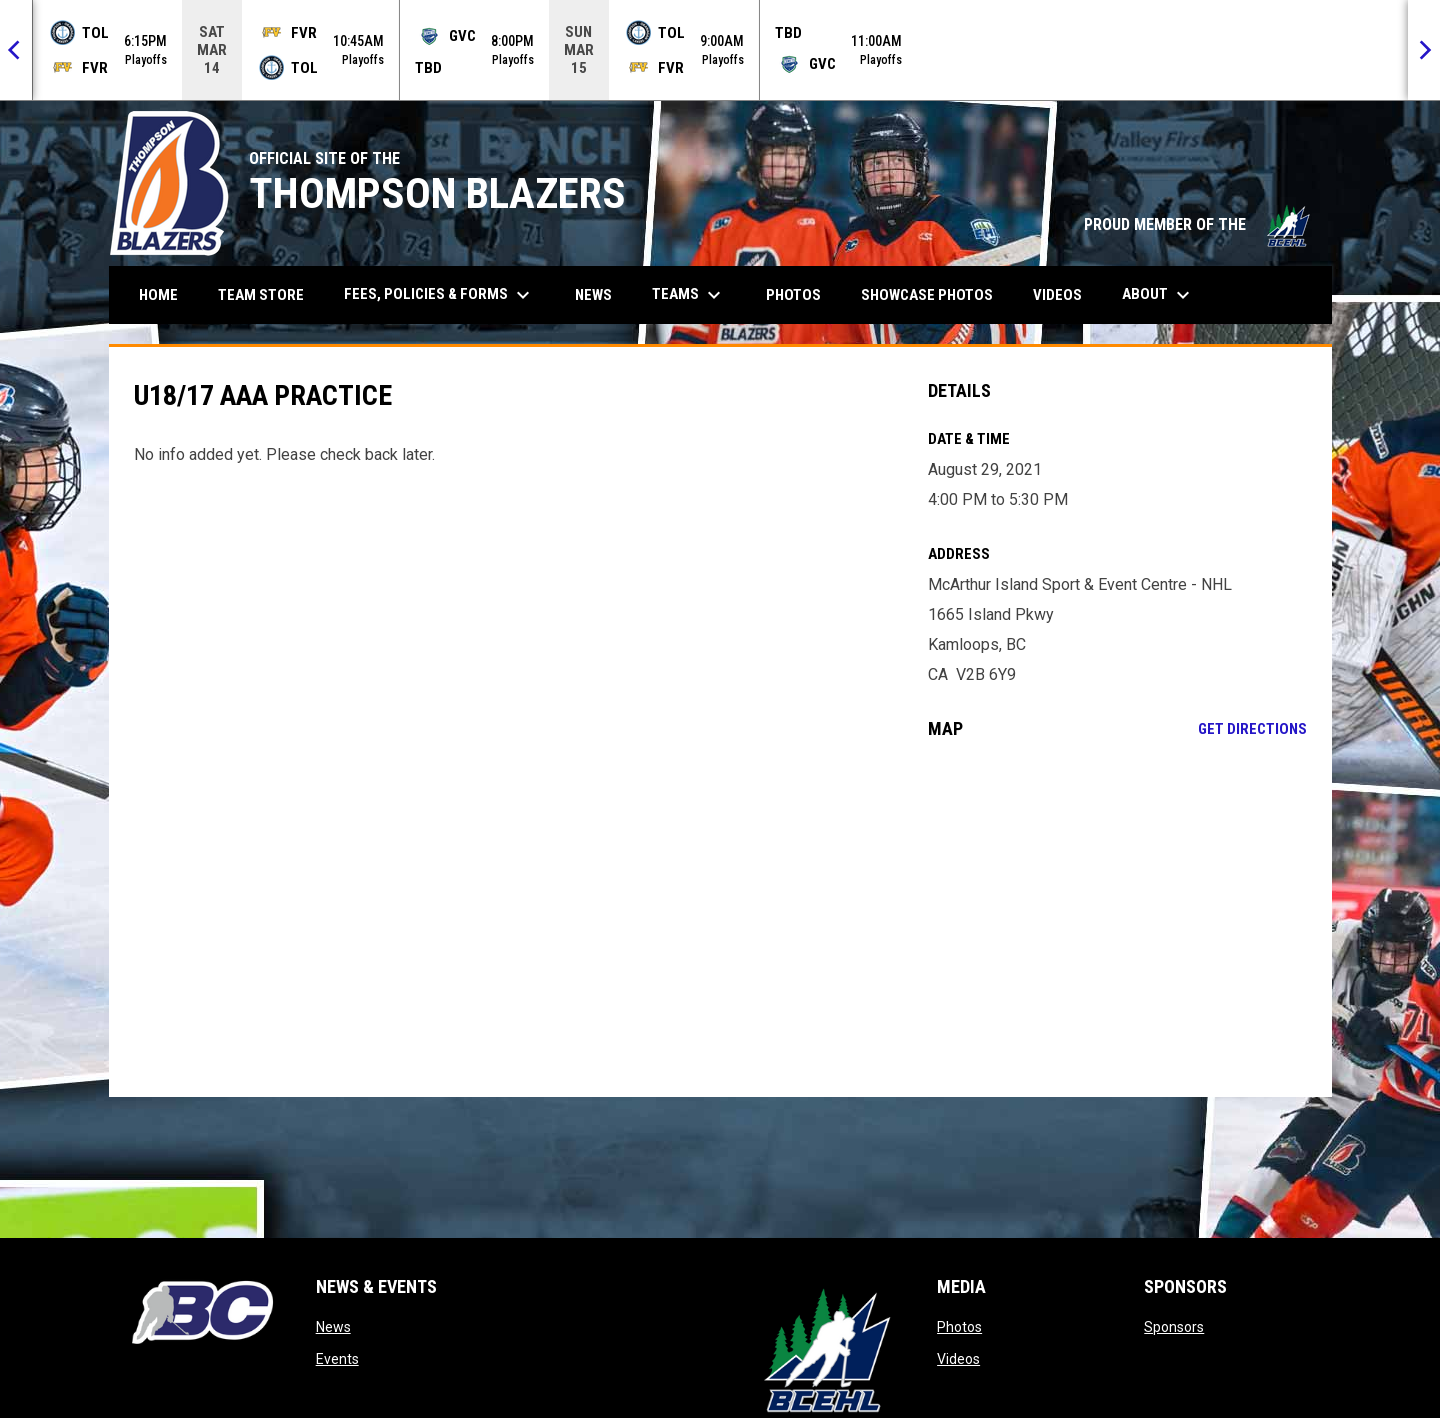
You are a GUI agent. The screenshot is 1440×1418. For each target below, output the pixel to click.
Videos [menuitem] (1057, 295)
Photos (959, 1327)
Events (337, 1359)
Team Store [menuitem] (268, 294)
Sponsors (1174, 1327)
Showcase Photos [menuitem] (934, 294)
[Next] (1424, 50)
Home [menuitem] (158, 295)
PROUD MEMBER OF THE (1198, 224)
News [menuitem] (593, 295)
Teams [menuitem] (689, 295)
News (333, 1327)
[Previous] (16, 50)
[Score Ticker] (720, 50)
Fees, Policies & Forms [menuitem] (439, 295)
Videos (958, 1359)
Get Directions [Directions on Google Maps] (1252, 729)
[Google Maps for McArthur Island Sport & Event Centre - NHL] (1117, 918)
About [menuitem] (1158, 295)
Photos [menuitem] (793, 295)
